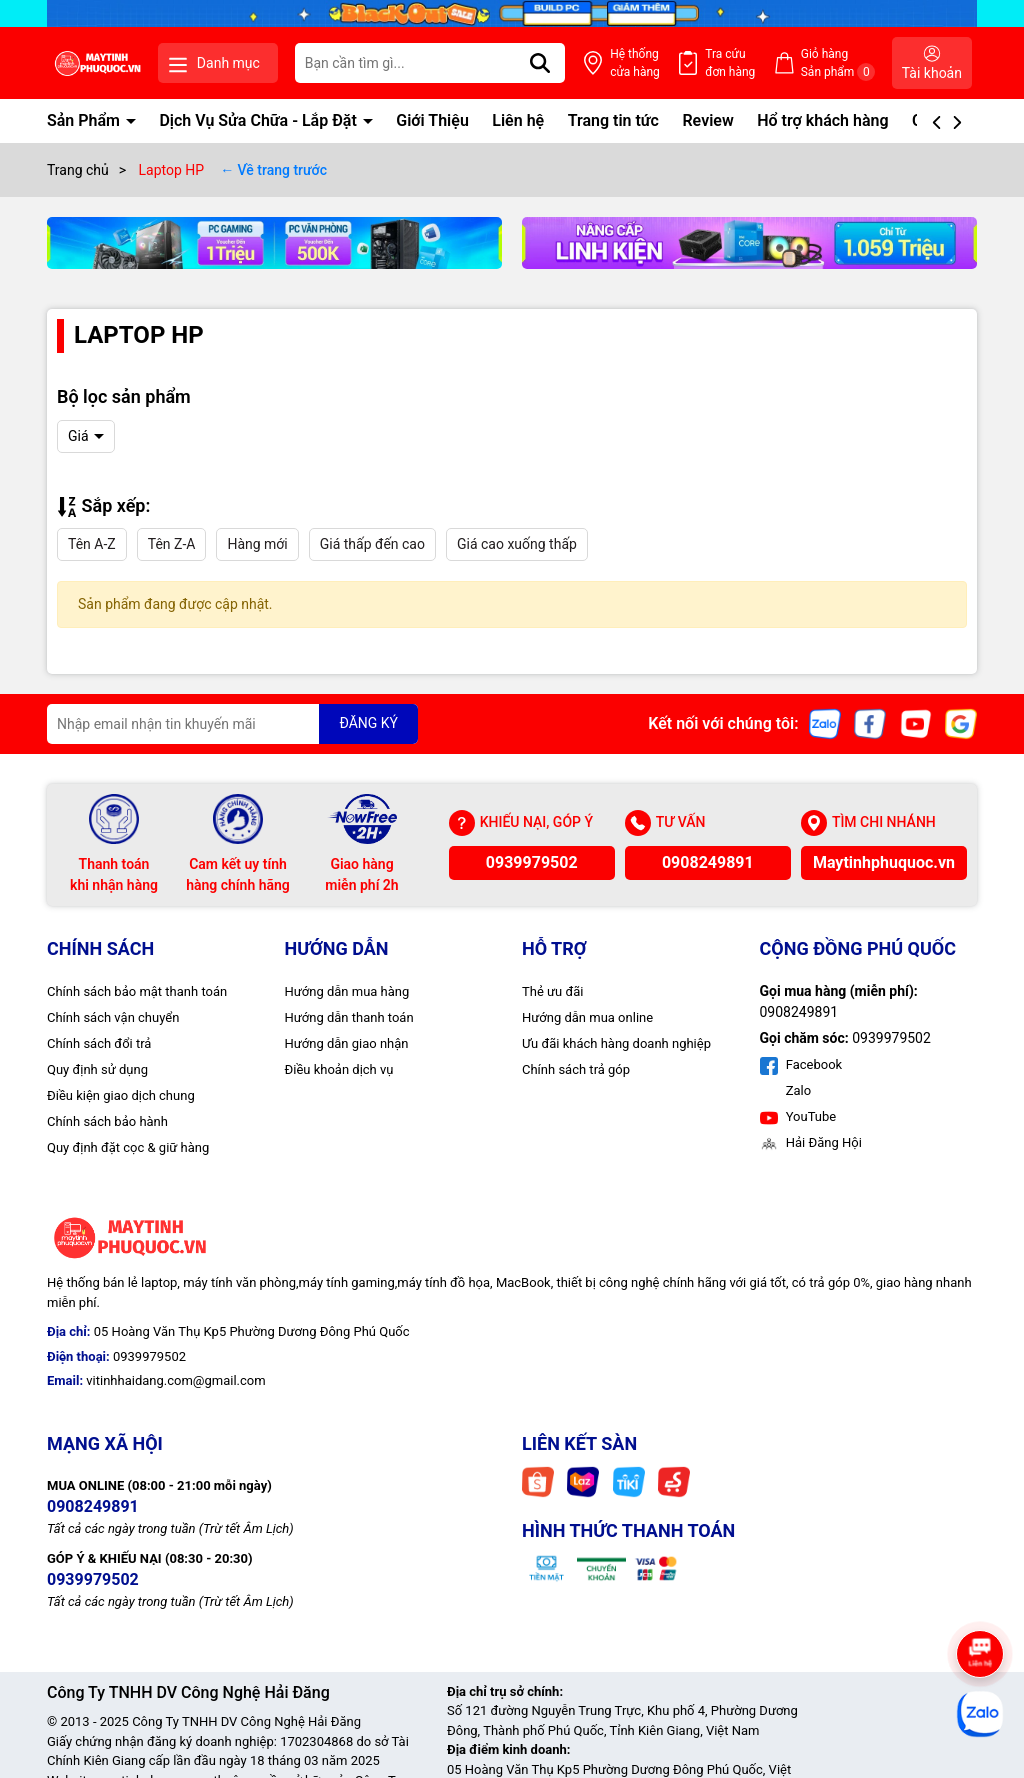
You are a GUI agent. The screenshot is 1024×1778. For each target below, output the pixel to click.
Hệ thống (635, 64)
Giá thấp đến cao (372, 544)
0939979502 (532, 862)
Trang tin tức (613, 120)
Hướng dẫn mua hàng (347, 991)
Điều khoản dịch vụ (339, 1069)
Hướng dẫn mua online (587, 1017)
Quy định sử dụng (97, 1069)
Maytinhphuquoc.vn (884, 862)
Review (707, 120)
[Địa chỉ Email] (232, 724)
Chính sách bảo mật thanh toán (137, 991)
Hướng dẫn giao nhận (347, 1043)
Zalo (797, 1090)
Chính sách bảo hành (107, 1121)
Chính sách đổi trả (99, 1043)
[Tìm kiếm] (540, 63)
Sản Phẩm (85, 120)
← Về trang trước (273, 170)
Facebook (801, 1064)
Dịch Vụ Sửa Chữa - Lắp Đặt (259, 120)
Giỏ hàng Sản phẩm (838, 64)
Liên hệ (518, 120)
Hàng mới (257, 544)
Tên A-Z (92, 544)
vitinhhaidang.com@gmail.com (175, 1380)
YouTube (798, 1116)
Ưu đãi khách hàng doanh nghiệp (616, 1043)
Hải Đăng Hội (811, 1142)
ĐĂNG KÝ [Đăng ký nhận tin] (368, 723)
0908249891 (708, 862)
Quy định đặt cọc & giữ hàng (128, 1147)
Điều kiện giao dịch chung (121, 1095)
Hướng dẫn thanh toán (349, 1017)
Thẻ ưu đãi (552, 991)
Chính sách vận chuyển (113, 1017)
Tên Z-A (172, 544)
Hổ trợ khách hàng (822, 120)
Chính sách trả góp (576, 1069)
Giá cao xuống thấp (517, 544)
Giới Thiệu (432, 120)
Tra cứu (730, 64)
